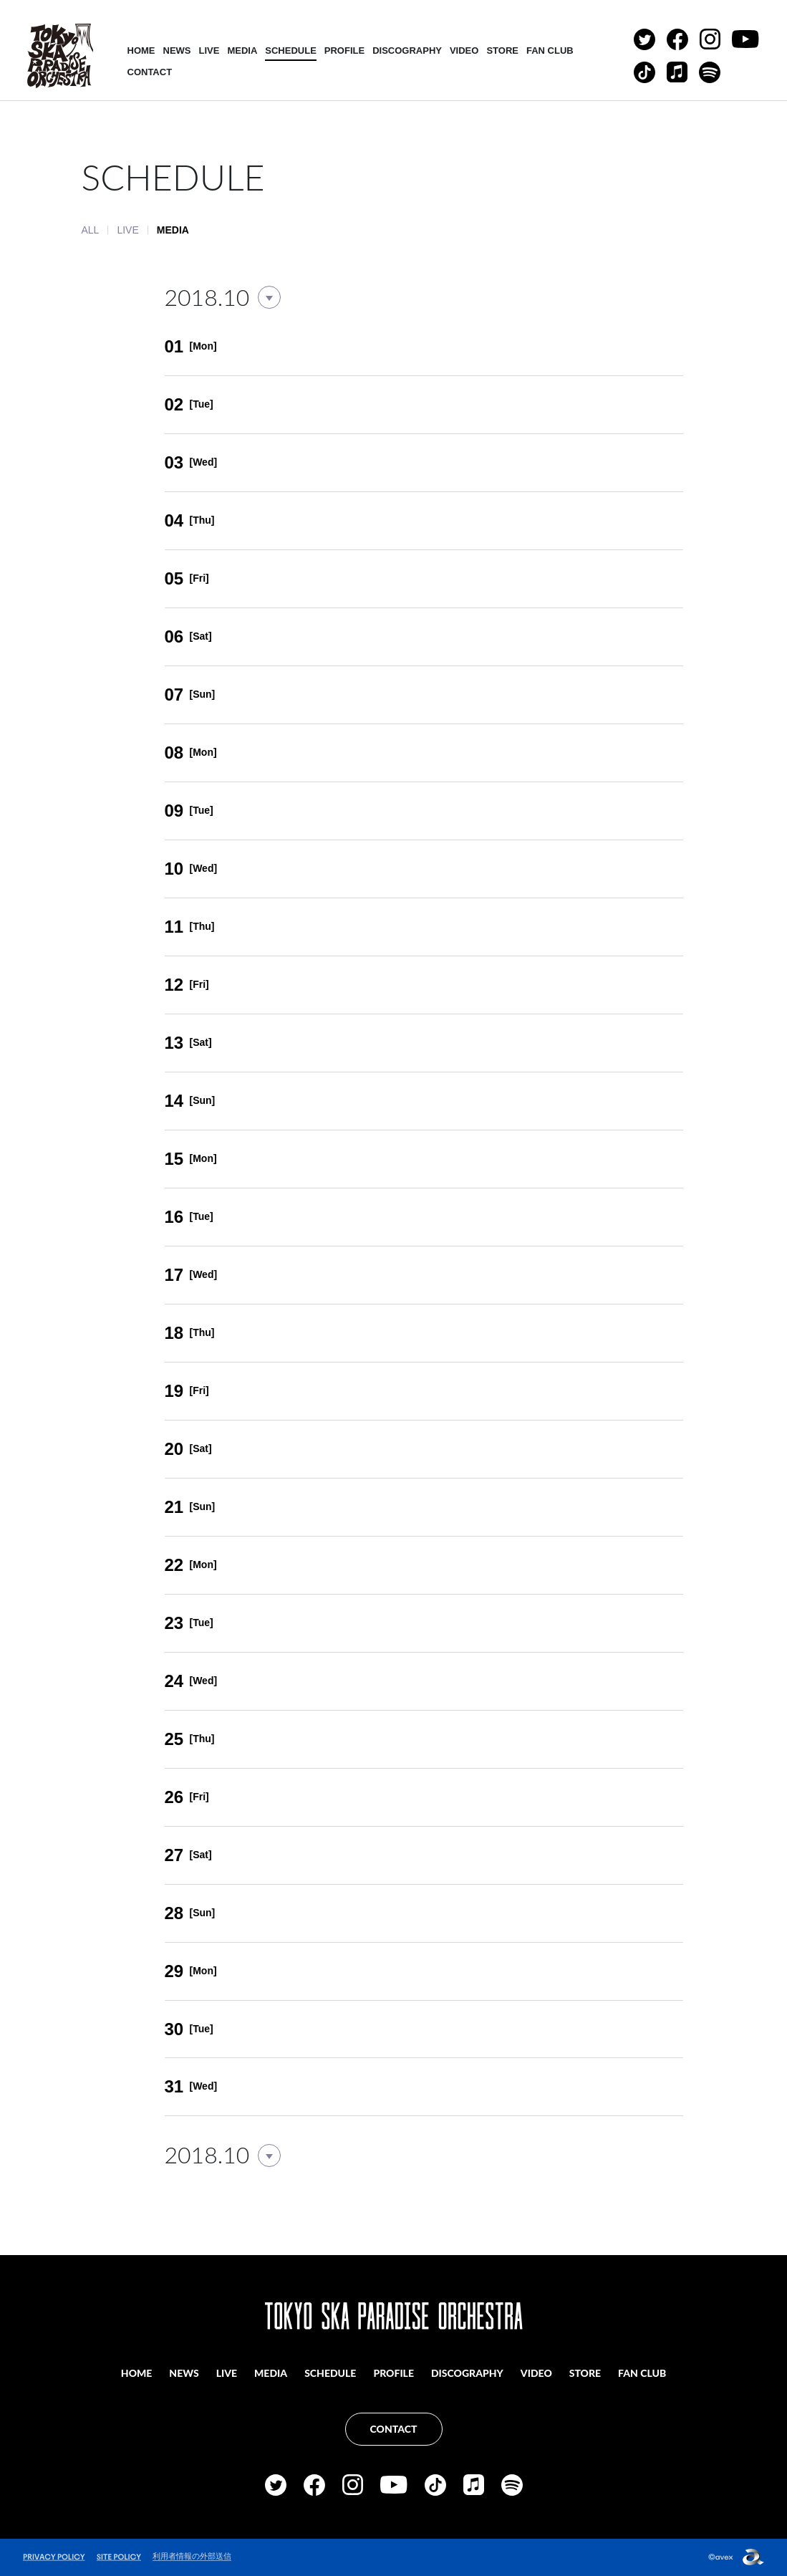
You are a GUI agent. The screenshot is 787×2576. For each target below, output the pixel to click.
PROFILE (344, 50)
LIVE (209, 50)
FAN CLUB (550, 50)
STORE (502, 50)
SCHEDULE (291, 50)
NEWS (177, 50)
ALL (91, 230)
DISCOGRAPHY (407, 50)
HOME (141, 50)
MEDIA (242, 50)
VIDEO (464, 50)
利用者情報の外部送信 (192, 2556)
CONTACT (150, 72)
